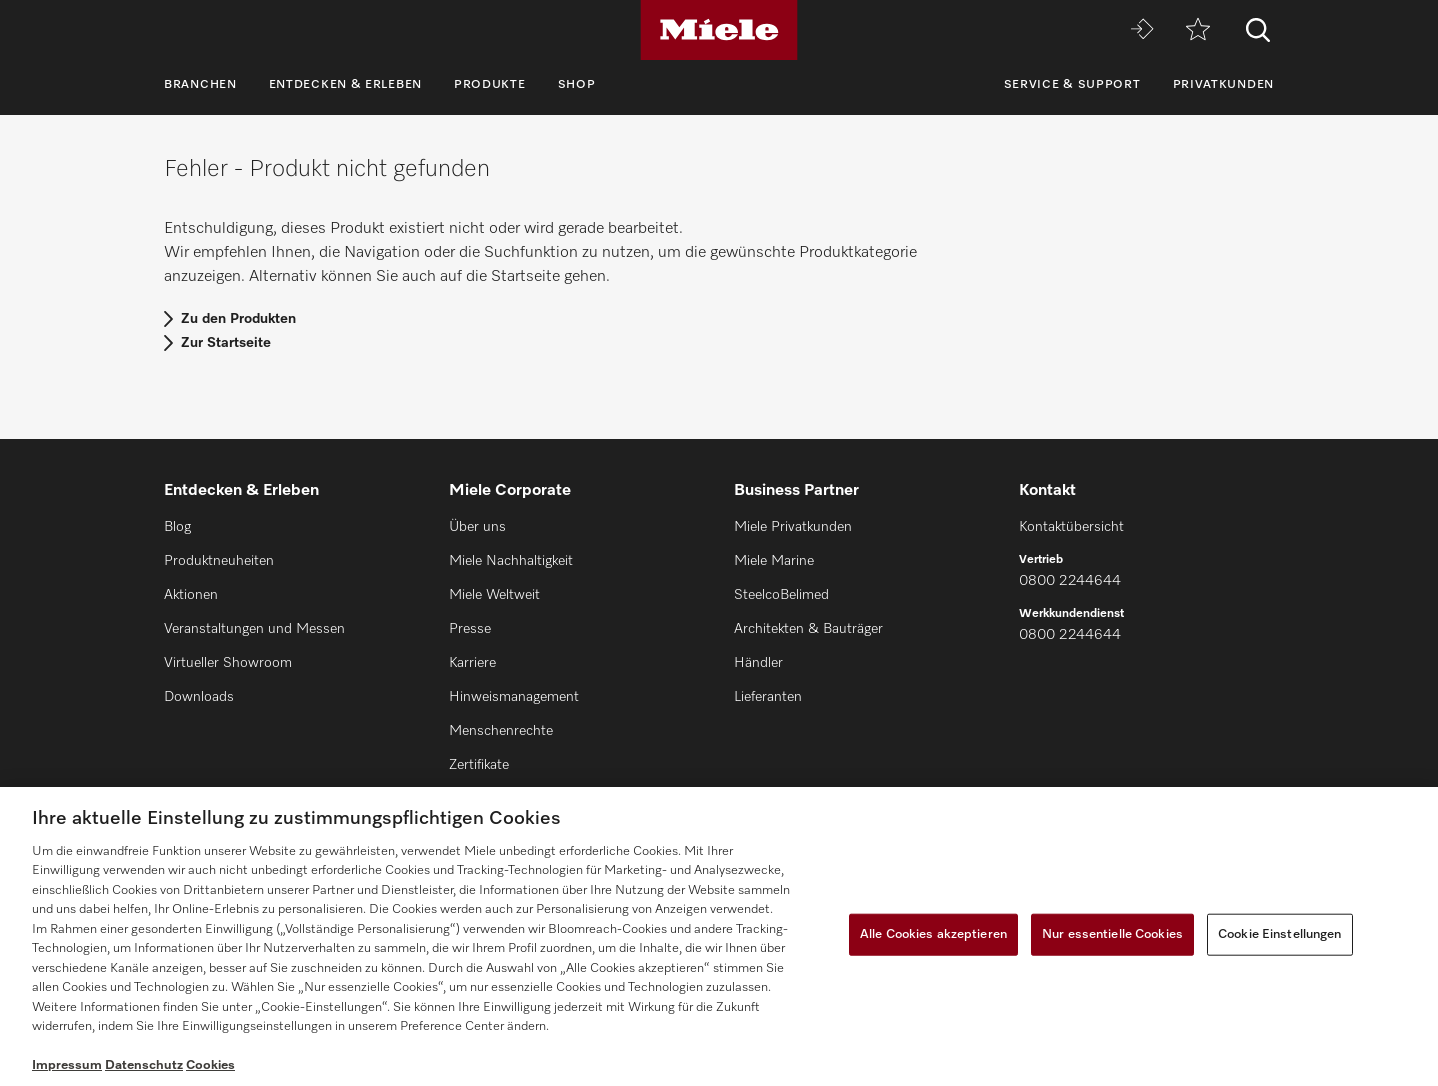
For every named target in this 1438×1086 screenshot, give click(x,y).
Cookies (210, 1065)
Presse (470, 629)
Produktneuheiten (219, 561)
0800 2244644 (1070, 581)
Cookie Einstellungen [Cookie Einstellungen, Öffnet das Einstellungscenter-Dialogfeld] (1280, 934)
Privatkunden (1223, 85)
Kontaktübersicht (1071, 527)
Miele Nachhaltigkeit (511, 561)
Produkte (490, 85)
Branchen (200, 85)
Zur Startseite (226, 343)
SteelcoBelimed (781, 595)
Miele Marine (774, 561)
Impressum (67, 1065)
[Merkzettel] (1198, 30)
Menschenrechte (501, 731)
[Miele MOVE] (1142, 30)
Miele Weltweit (494, 595)
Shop (577, 85)
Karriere (472, 663)
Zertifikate (479, 765)
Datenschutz (144, 1065)
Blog (177, 527)
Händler (758, 663)
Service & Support (1072, 85)
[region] (719, 936)
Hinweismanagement (514, 697)
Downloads (199, 697)
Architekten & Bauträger (808, 629)
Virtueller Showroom (228, 663)
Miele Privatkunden (793, 527)
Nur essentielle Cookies (1112, 934)
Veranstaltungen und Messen (254, 629)
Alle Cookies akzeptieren (933, 934)
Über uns (477, 527)
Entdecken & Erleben (345, 85)
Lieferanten (768, 697)
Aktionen (191, 595)
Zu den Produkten (238, 319)
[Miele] (719, 30)
